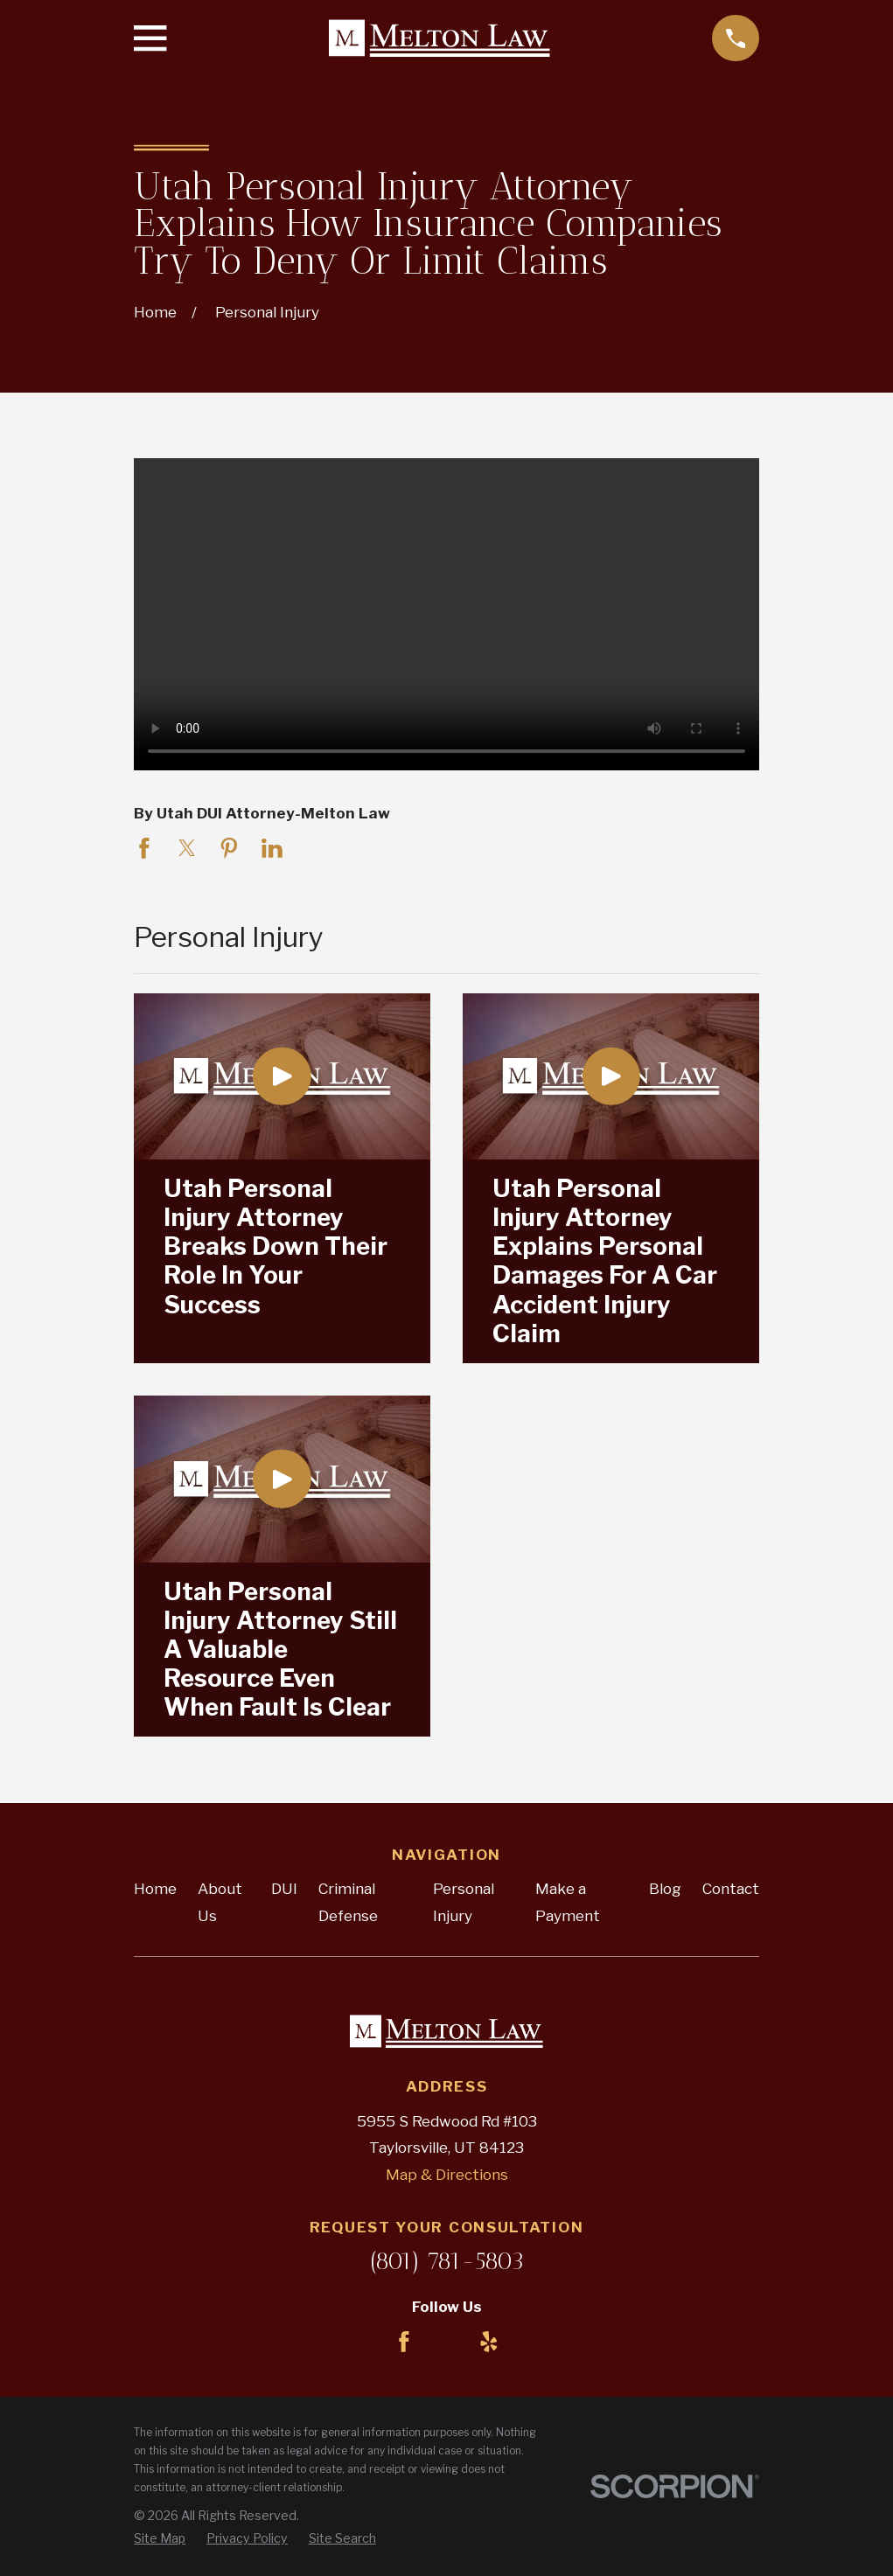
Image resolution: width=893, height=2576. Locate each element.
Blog (665, 1888)
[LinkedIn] (446, 2341)
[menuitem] (159, 2538)
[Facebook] (404, 2341)
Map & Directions (447, 2174)
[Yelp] (488, 2341)
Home (155, 1888)
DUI (284, 1888)
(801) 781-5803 (446, 2260)
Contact (730, 1888)
